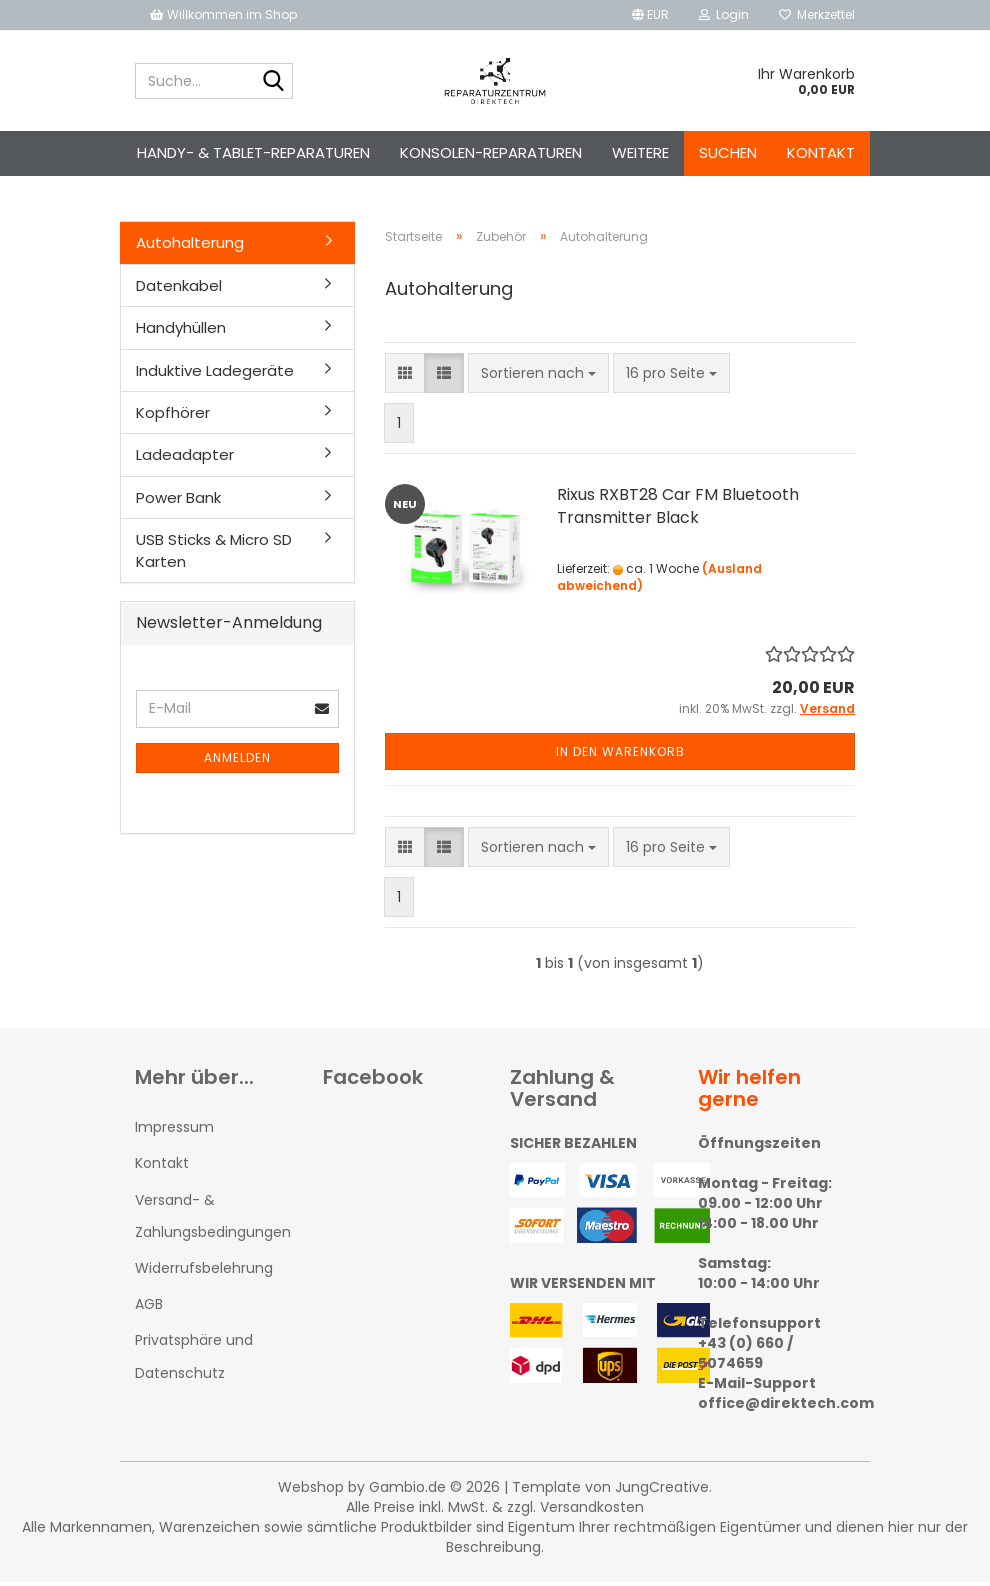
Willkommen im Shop (223, 14)
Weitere (640, 152)
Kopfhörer (173, 416)
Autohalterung (190, 246)
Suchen (728, 152)
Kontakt (821, 152)
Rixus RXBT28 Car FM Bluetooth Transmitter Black (678, 510)
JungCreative (662, 1491)
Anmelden (237, 761)
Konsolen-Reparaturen (491, 152)
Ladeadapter (185, 458)
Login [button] (724, 14)
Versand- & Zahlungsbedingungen (213, 1219)
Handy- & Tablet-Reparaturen (253, 152)
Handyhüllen (181, 331)
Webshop (311, 1491)
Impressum (174, 1131)
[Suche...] (274, 82)
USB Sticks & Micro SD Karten (214, 554)
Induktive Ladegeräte (215, 373)
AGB (149, 1308)
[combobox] (538, 377)
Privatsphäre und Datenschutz (194, 1360)
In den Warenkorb (620, 755)
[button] (650, 15)
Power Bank (178, 501)
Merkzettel (817, 14)
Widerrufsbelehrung (204, 1272)
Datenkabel (179, 288)
